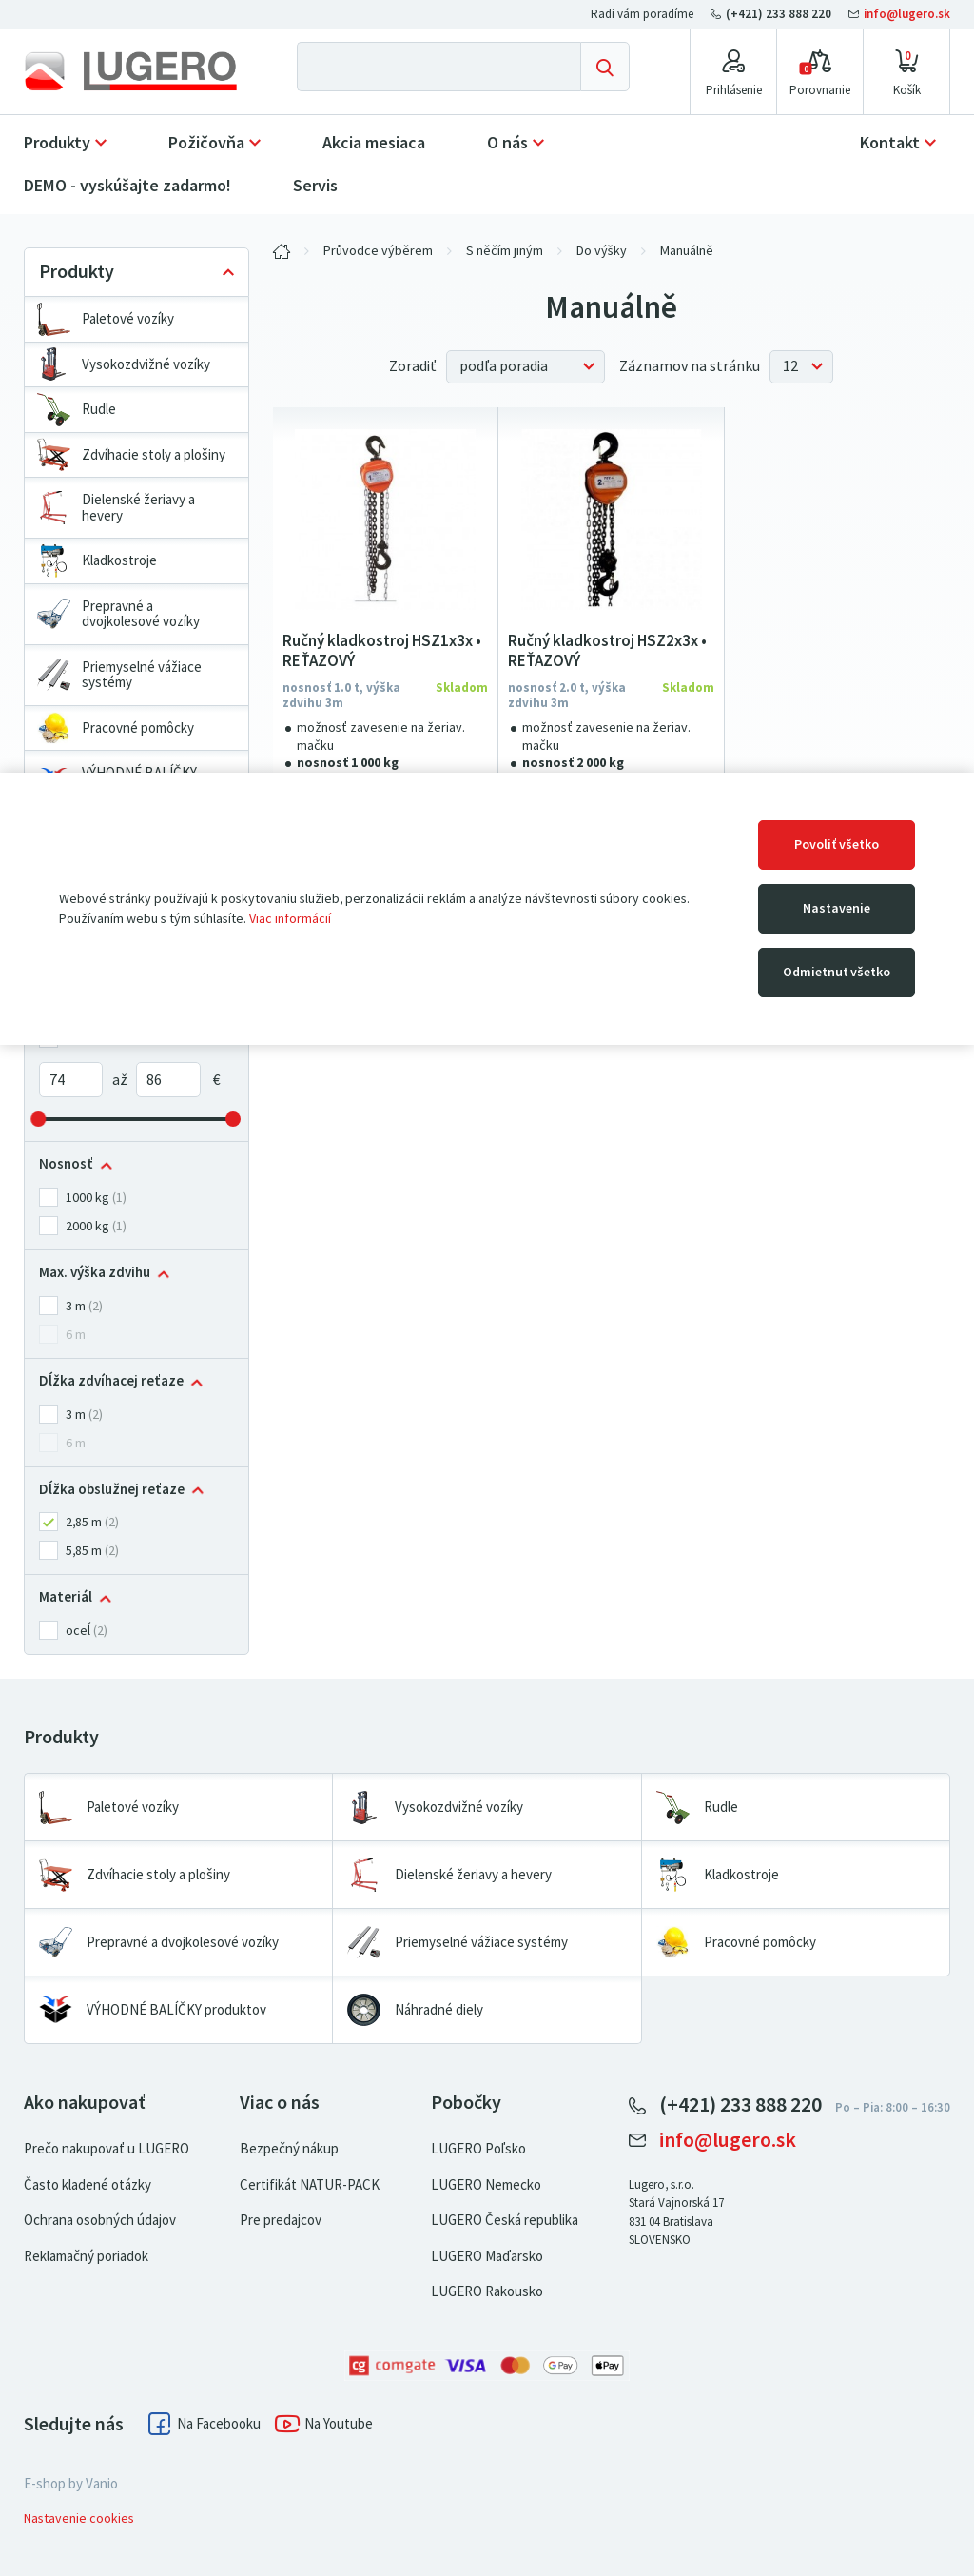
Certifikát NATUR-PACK (310, 2184)
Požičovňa (206, 142)
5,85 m (84, 1551)
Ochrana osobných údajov (100, 2220)
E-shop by (71, 2483)
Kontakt (890, 142)
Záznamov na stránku (689, 366)
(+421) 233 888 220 (772, 14)
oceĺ (78, 1631)
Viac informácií (290, 919)
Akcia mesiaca (373, 142)
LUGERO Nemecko (486, 2184)
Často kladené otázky (87, 2184)
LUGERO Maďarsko (487, 2256)
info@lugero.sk (899, 14)
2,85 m (84, 1522)
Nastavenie (836, 908)
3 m (76, 1306)
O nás (507, 142)
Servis (315, 185)
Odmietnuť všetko (836, 972)
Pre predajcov (280, 2220)
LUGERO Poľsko (478, 2148)
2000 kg (87, 1226)
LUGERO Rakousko (487, 2291)
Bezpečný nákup (289, 2148)
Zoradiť (413, 366)
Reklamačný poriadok (86, 2256)
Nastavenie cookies (79, 2518)
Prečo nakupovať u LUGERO (106, 2148)
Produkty (57, 142)
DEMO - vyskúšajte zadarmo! (127, 185)
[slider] (39, 1119)
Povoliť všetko (836, 845)
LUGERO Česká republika (504, 2220)
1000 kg (87, 1198)
